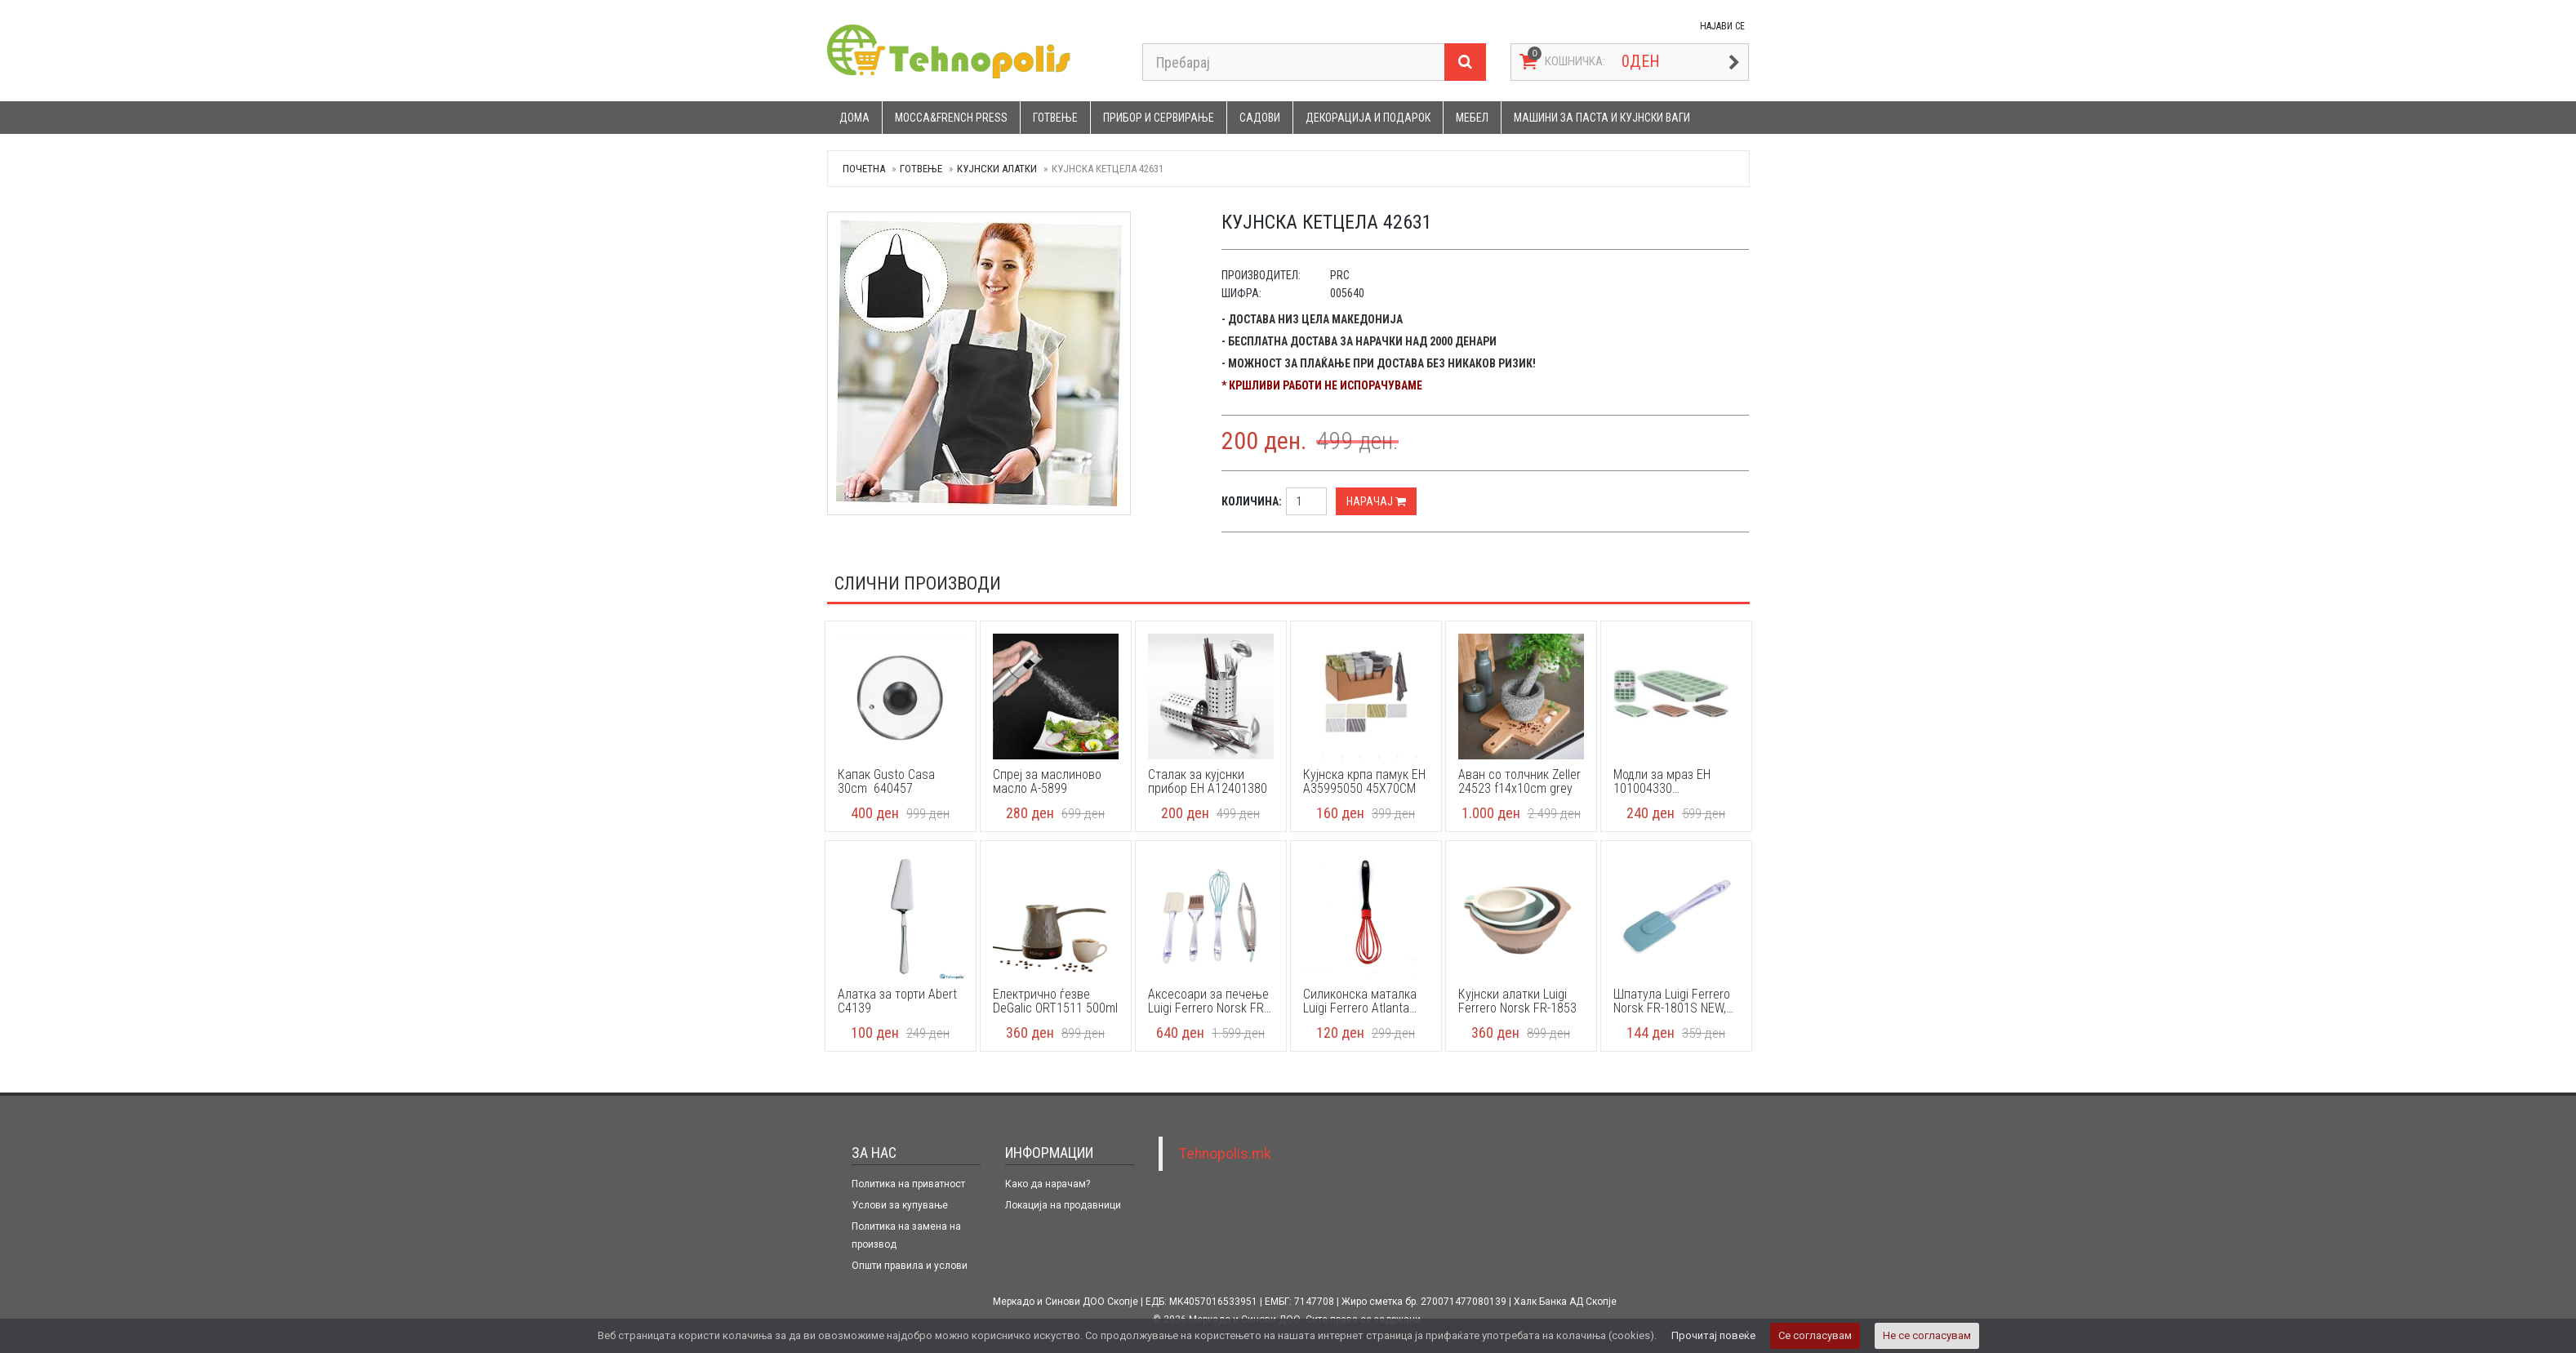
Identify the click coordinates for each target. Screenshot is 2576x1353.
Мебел (1472, 117)
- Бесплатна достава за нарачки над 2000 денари (1359, 341)
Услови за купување (900, 1205)
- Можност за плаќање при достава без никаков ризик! (1378, 363)
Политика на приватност (908, 1184)
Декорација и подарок (1368, 117)
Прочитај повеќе (1713, 1335)
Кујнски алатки (997, 168)
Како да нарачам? (1047, 1184)
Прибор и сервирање (1158, 117)
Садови (1259, 117)
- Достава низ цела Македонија (1312, 319)
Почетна (864, 168)
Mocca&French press (951, 117)
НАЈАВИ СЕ (1722, 26)
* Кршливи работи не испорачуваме (1321, 385)
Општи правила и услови (910, 1265)
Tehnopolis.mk (1225, 1154)
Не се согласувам (1927, 1335)
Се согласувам (1815, 1335)
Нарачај (1376, 501)
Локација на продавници (1063, 1205)
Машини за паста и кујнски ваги (1602, 117)
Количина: (1251, 501)
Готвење (1055, 117)
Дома (854, 117)
